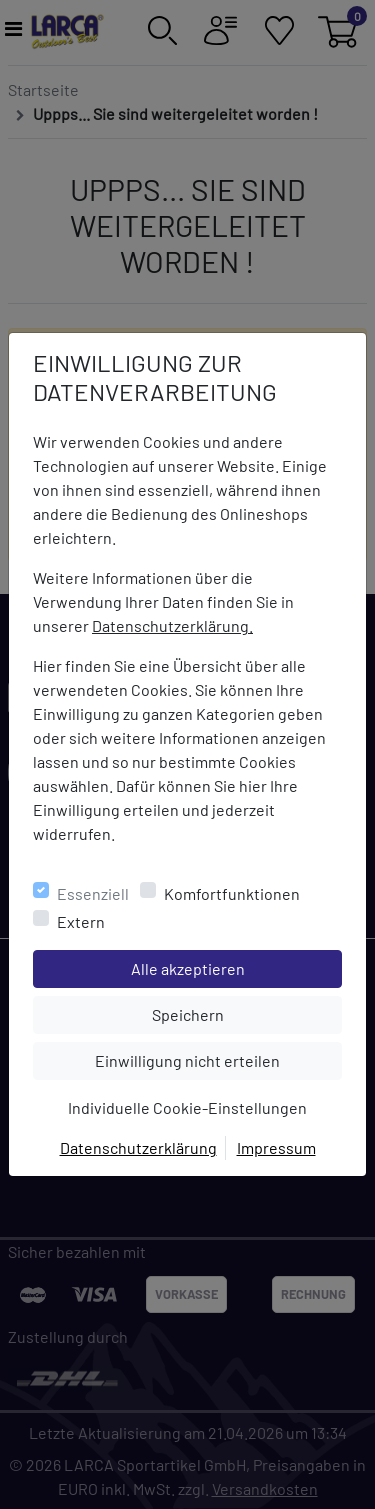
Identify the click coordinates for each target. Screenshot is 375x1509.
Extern (81, 921)
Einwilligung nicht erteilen (218, 1059)
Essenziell (93, 893)
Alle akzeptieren (236, 967)
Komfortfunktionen (232, 893)
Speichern (247, 1013)
